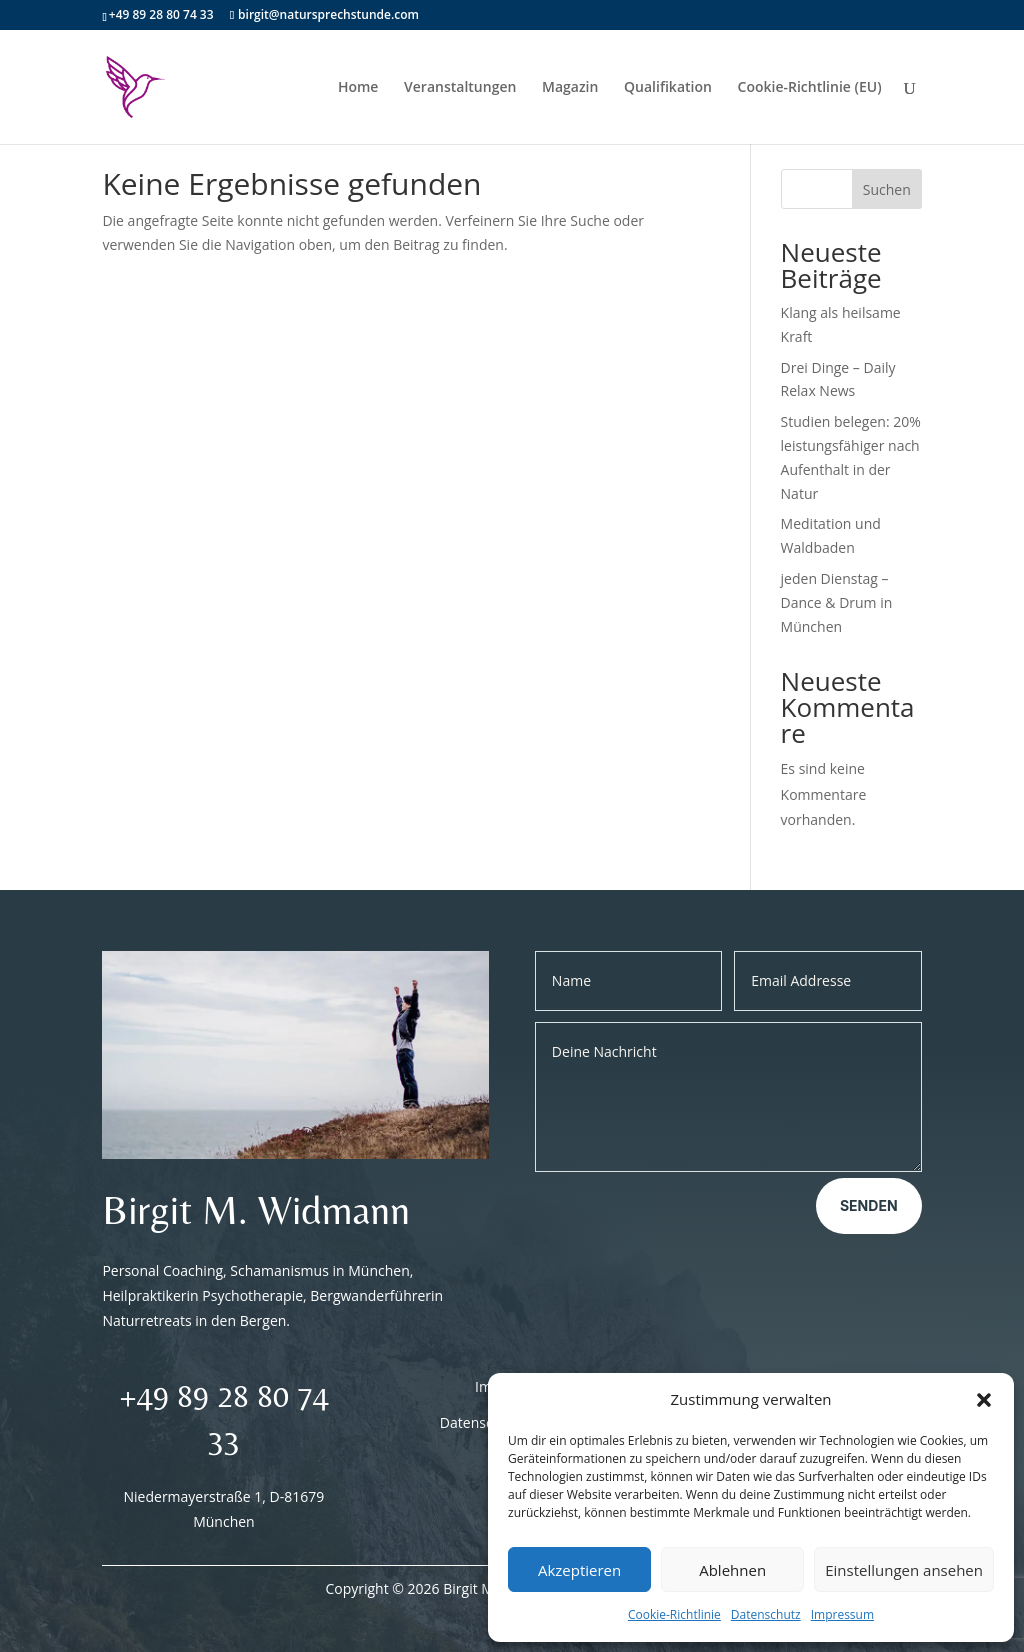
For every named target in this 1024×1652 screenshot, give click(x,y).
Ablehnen (732, 1570)
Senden (869, 1205)
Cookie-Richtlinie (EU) (810, 88)
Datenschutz (766, 1614)
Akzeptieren (579, 1570)
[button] (984, 1400)
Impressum (842, 1614)
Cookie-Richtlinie (674, 1614)
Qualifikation (668, 88)
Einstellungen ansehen (904, 1570)
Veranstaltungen (460, 88)
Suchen (887, 189)
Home (358, 88)
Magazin (570, 88)
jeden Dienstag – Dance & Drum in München (837, 602)
